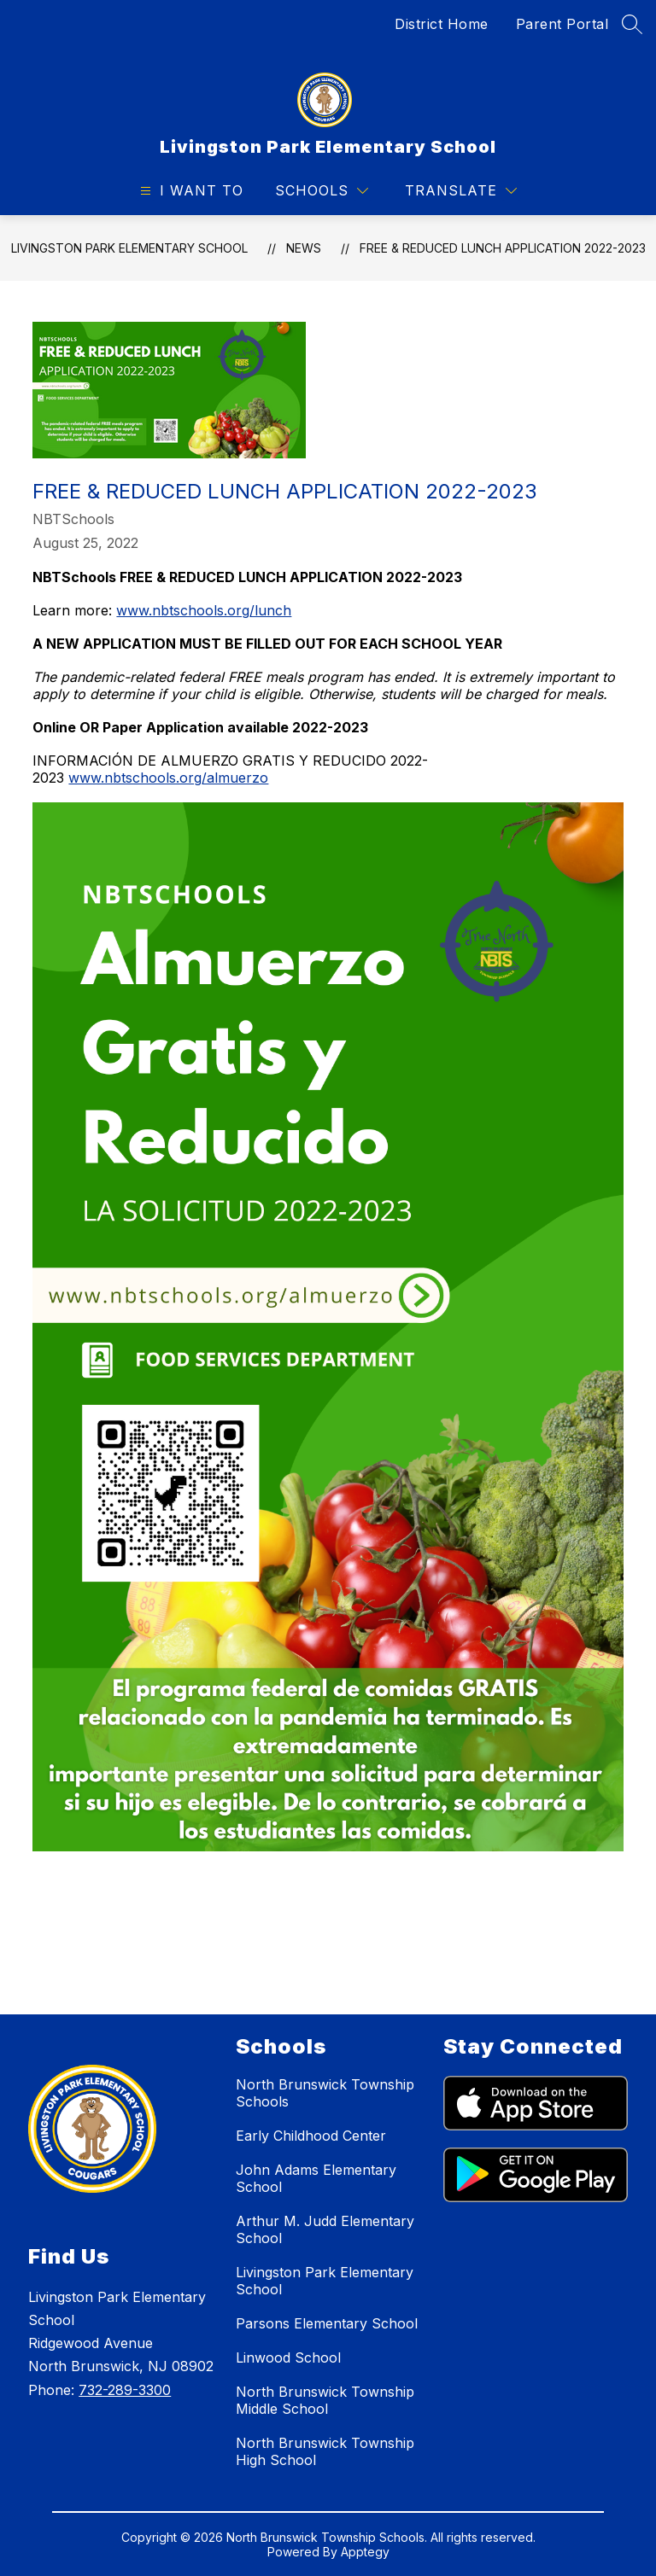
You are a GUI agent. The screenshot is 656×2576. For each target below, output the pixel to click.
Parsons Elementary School (327, 2323)
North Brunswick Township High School (325, 2451)
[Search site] (632, 24)
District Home (442, 23)
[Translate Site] (461, 190)
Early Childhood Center (311, 2135)
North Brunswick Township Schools (325, 2093)
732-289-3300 (125, 2389)
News (303, 248)
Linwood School (288, 2357)
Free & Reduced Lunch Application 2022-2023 (503, 248)
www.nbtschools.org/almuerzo (168, 777)
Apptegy (365, 2551)
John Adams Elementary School (316, 2178)
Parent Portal (562, 23)
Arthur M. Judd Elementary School (325, 2229)
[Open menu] (189, 190)
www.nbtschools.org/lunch (203, 610)
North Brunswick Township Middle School (325, 2400)
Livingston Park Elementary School (129, 248)
